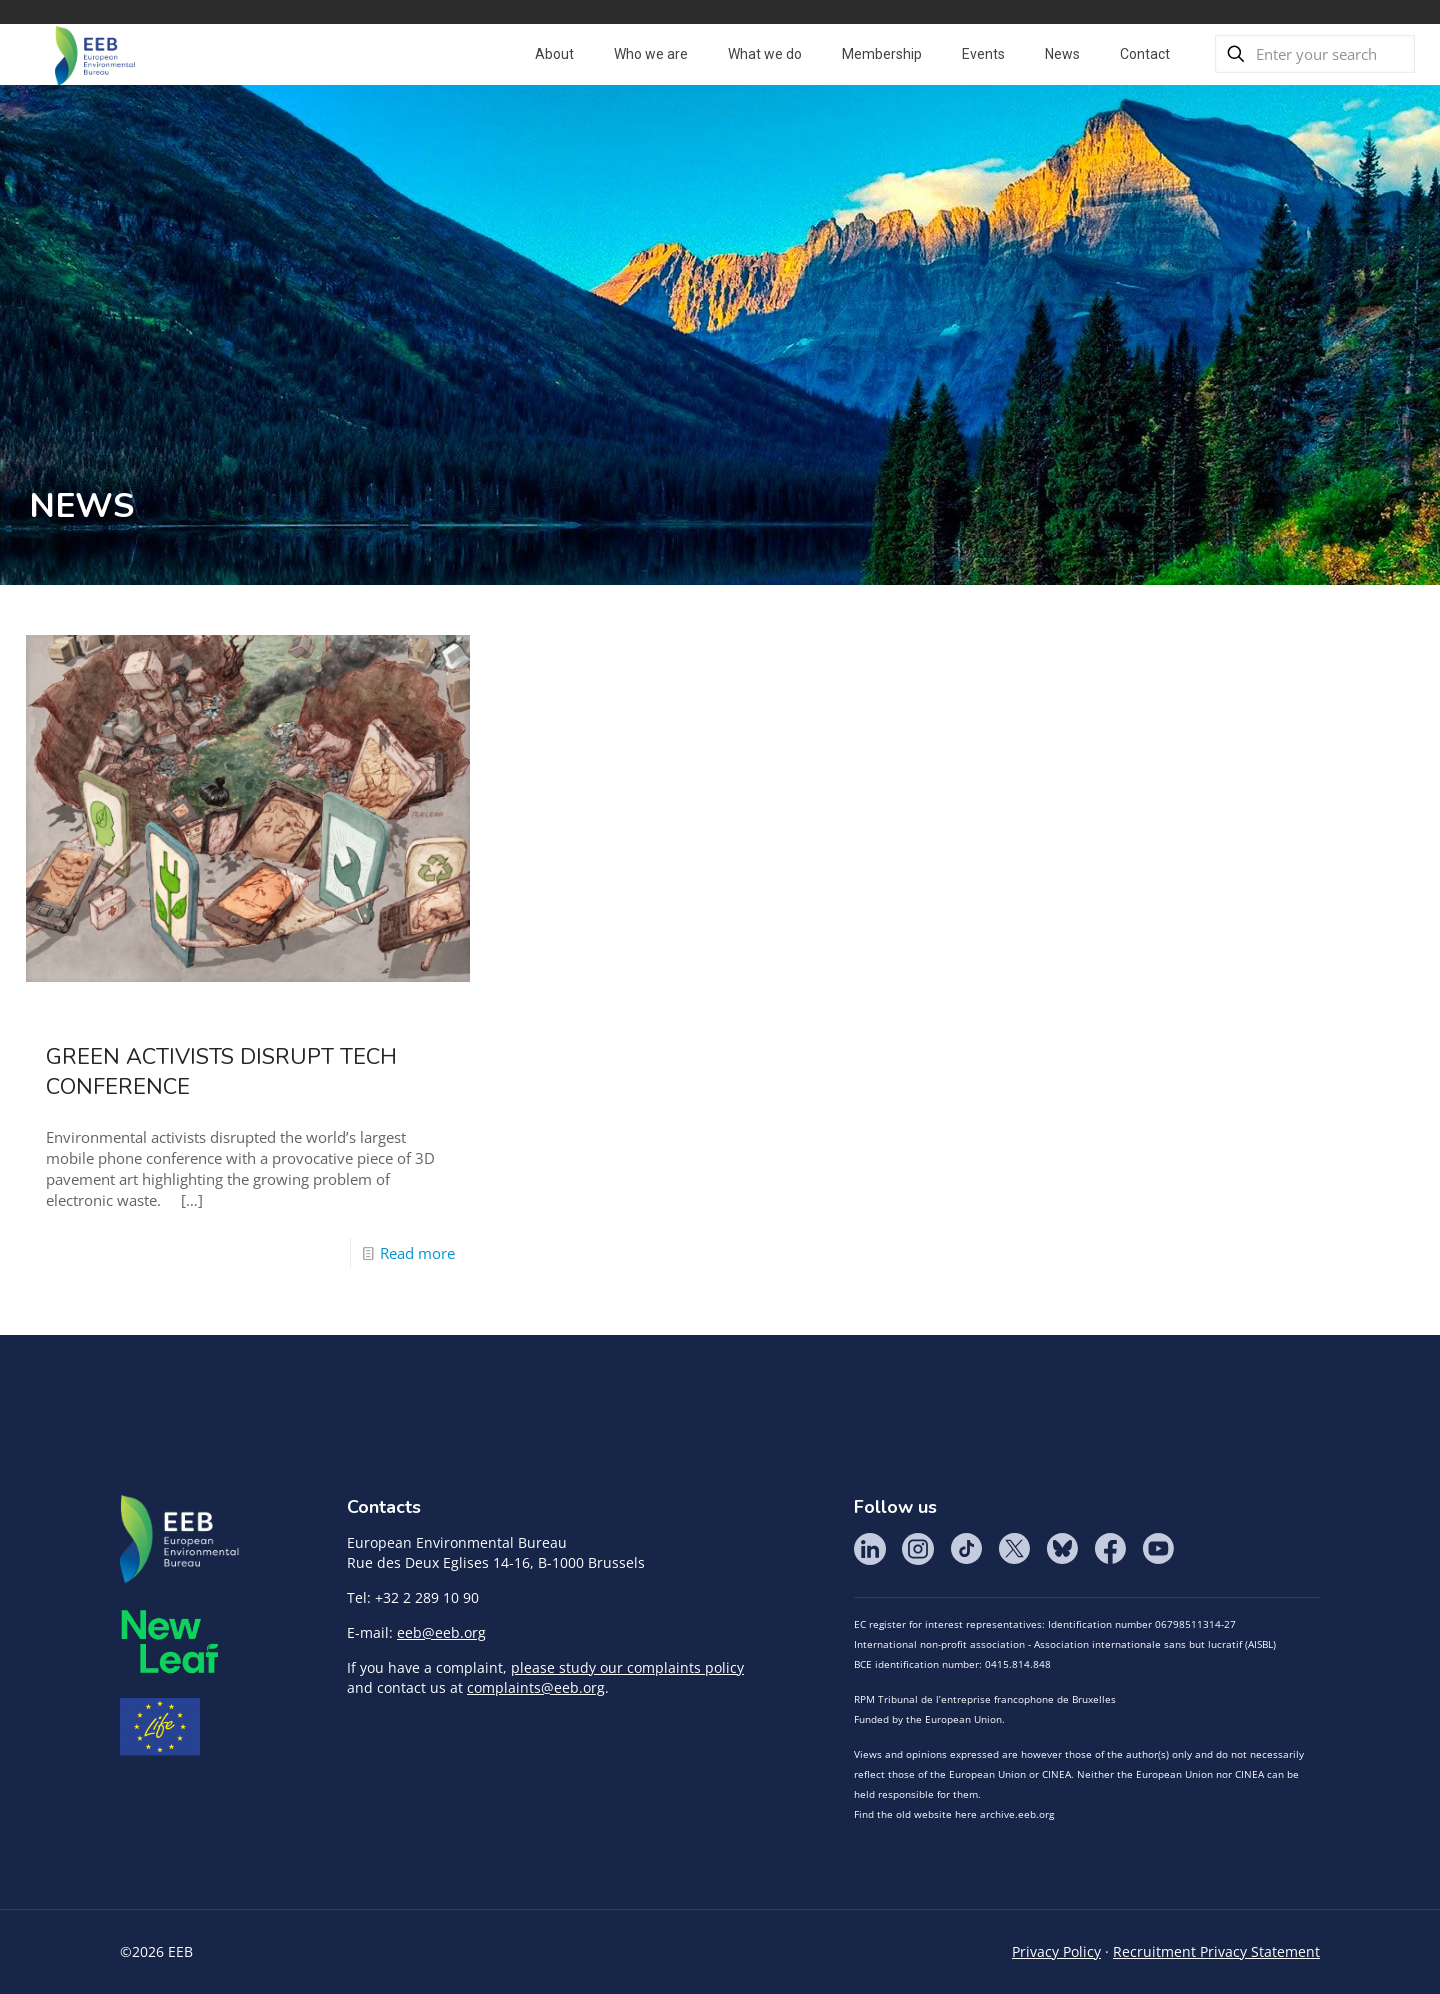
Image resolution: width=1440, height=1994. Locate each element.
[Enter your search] (1315, 54)
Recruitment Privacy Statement (1216, 1951)
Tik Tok (966, 1549)
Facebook (1110, 1549)
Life (160, 1727)
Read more (417, 1253)
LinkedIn (870, 1549)
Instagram (918, 1549)
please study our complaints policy (627, 1667)
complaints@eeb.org (536, 1687)
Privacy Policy (1056, 1951)
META (170, 1641)
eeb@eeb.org (441, 1632)
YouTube (1158, 1549)
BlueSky (1062, 1549)
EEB (180, 1540)
